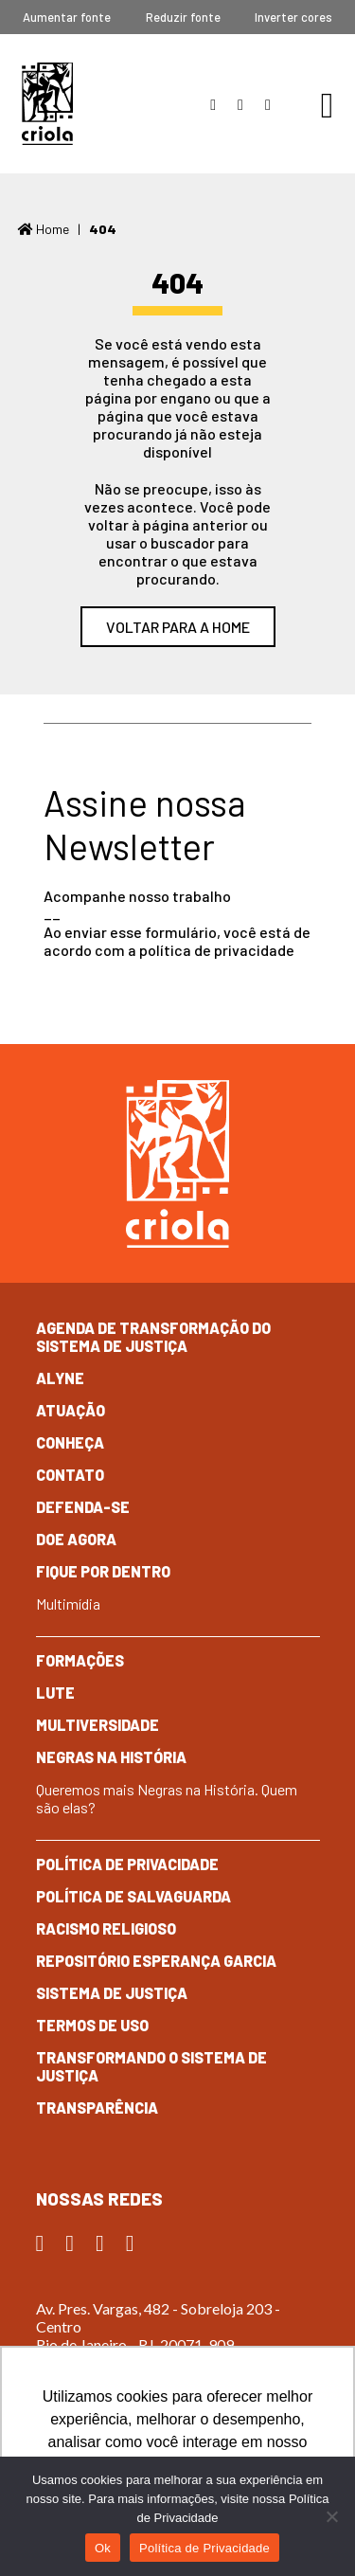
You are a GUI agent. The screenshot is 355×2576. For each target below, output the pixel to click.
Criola (47, 104)
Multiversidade (97, 1725)
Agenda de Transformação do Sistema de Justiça (153, 1337)
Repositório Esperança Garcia (156, 1961)
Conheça (70, 1442)
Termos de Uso (92, 2025)
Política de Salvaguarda (133, 1896)
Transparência (97, 2108)
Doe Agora (76, 1539)
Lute (55, 1693)
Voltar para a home (178, 627)
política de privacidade (216, 950)
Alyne (60, 1378)
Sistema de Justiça (111, 1993)
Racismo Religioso (106, 1928)
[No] (331, 2516)
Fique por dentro (103, 1571)
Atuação (70, 1410)
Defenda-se (83, 1507)
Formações (80, 1660)
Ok (103, 2548)
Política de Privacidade (127, 1864)
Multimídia (68, 1603)
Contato (70, 1475)
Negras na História (111, 1757)
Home (43, 229)
